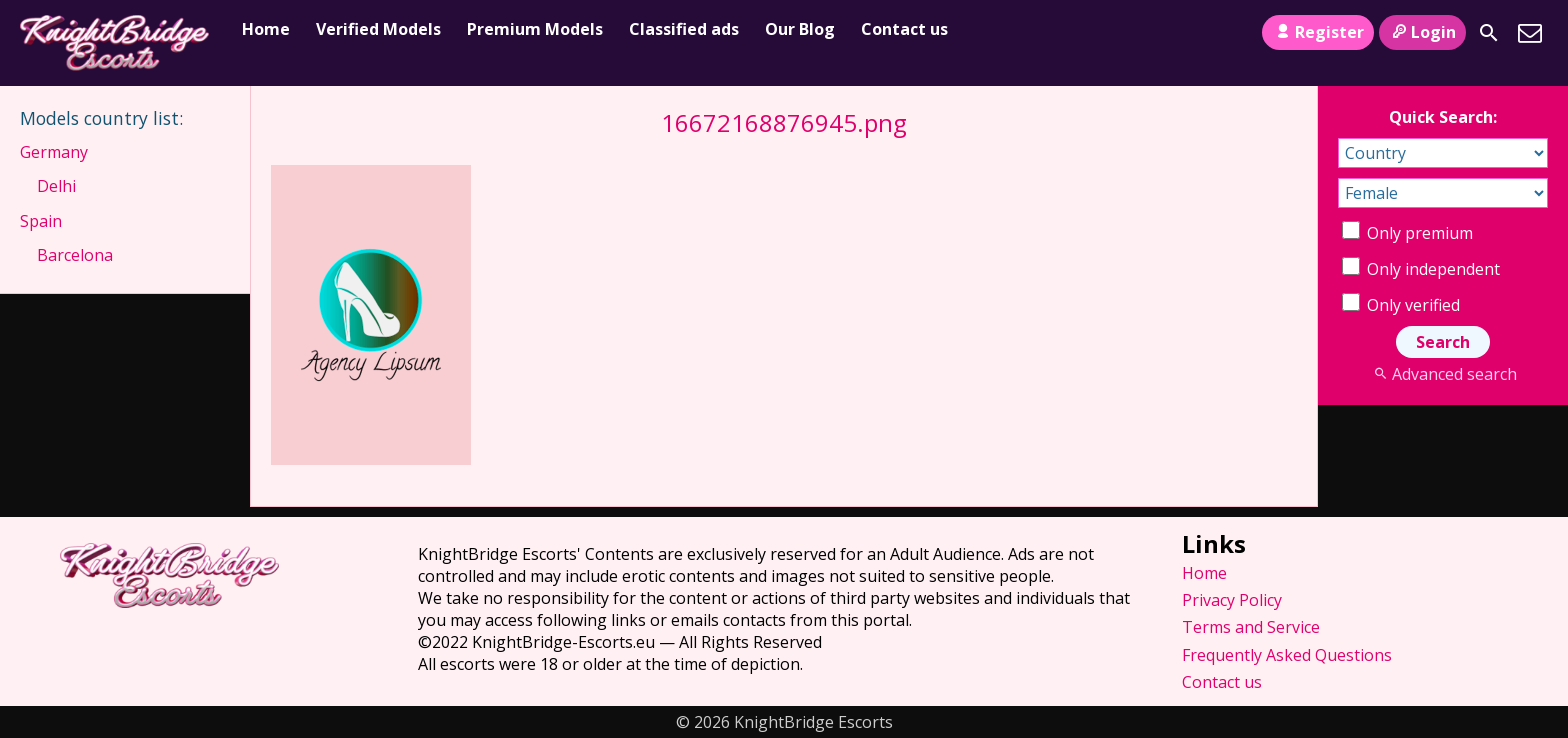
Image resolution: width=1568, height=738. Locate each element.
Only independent (1421, 269)
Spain (41, 221)
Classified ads (684, 29)
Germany (54, 152)
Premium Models (535, 29)
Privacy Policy (1232, 600)
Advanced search (1442, 374)
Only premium (1407, 233)
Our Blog (800, 29)
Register (1317, 32)
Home (266, 29)
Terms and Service (1251, 627)
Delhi (56, 186)
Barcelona (75, 255)
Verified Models (378, 29)
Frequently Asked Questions (1287, 655)
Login (1422, 32)
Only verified (1401, 305)
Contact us (904, 29)
